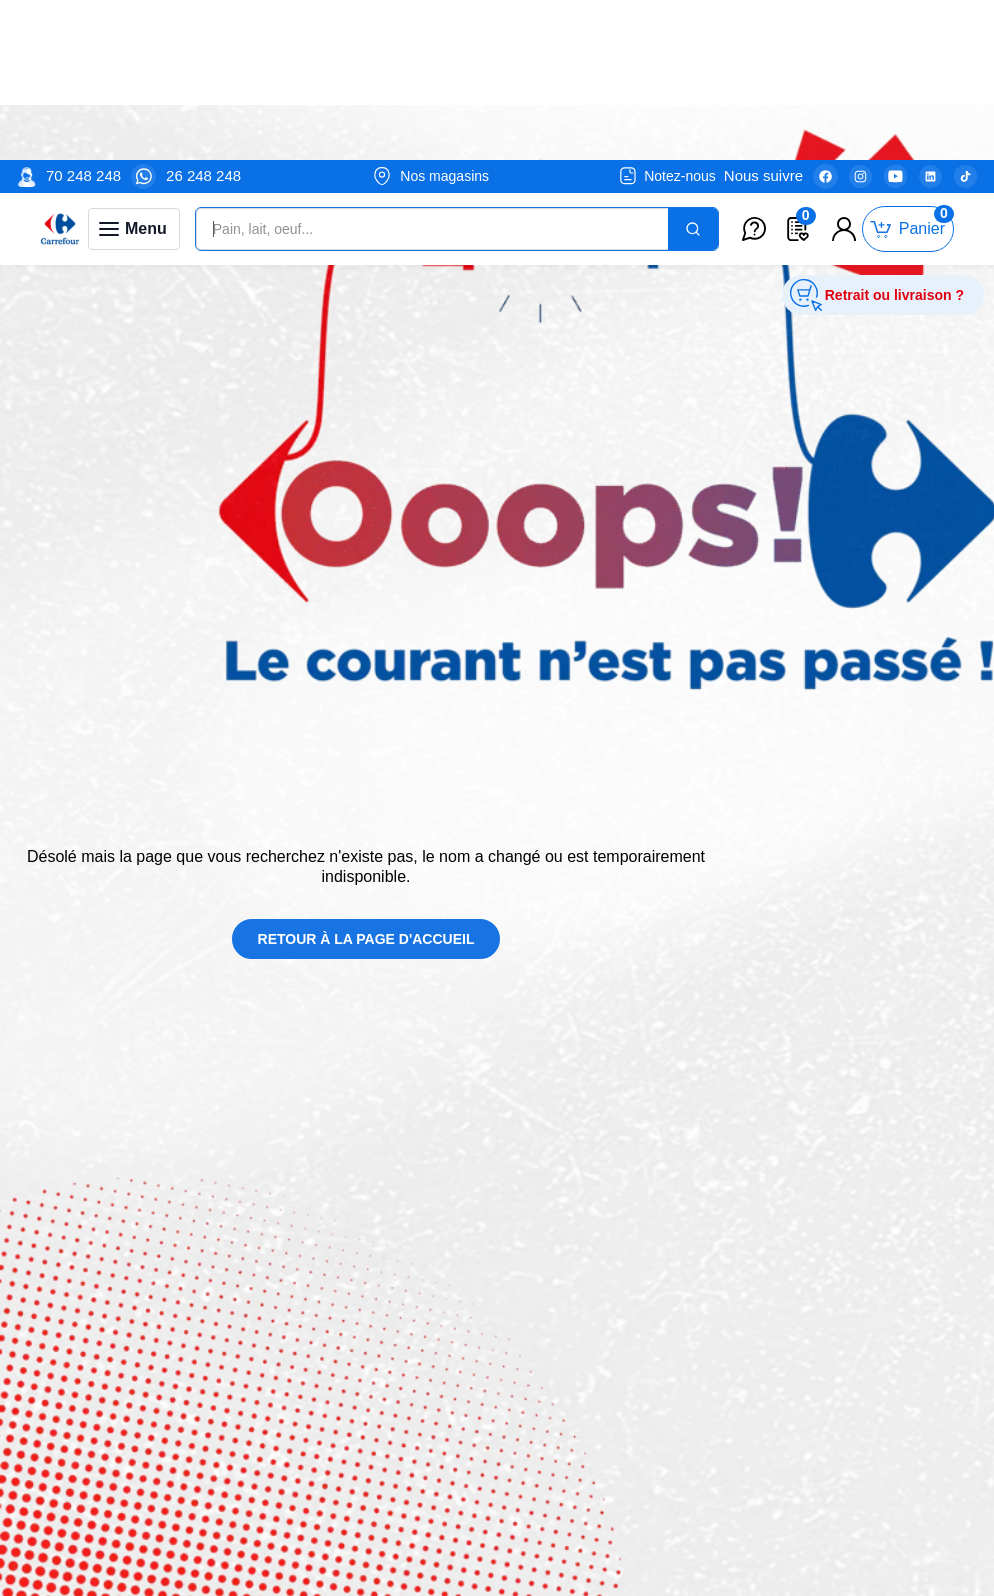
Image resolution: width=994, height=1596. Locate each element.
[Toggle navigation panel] (134, 69)
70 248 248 (83, 15)
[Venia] (60, 69)
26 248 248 (203, 15)
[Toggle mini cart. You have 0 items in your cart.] (908, 69)
